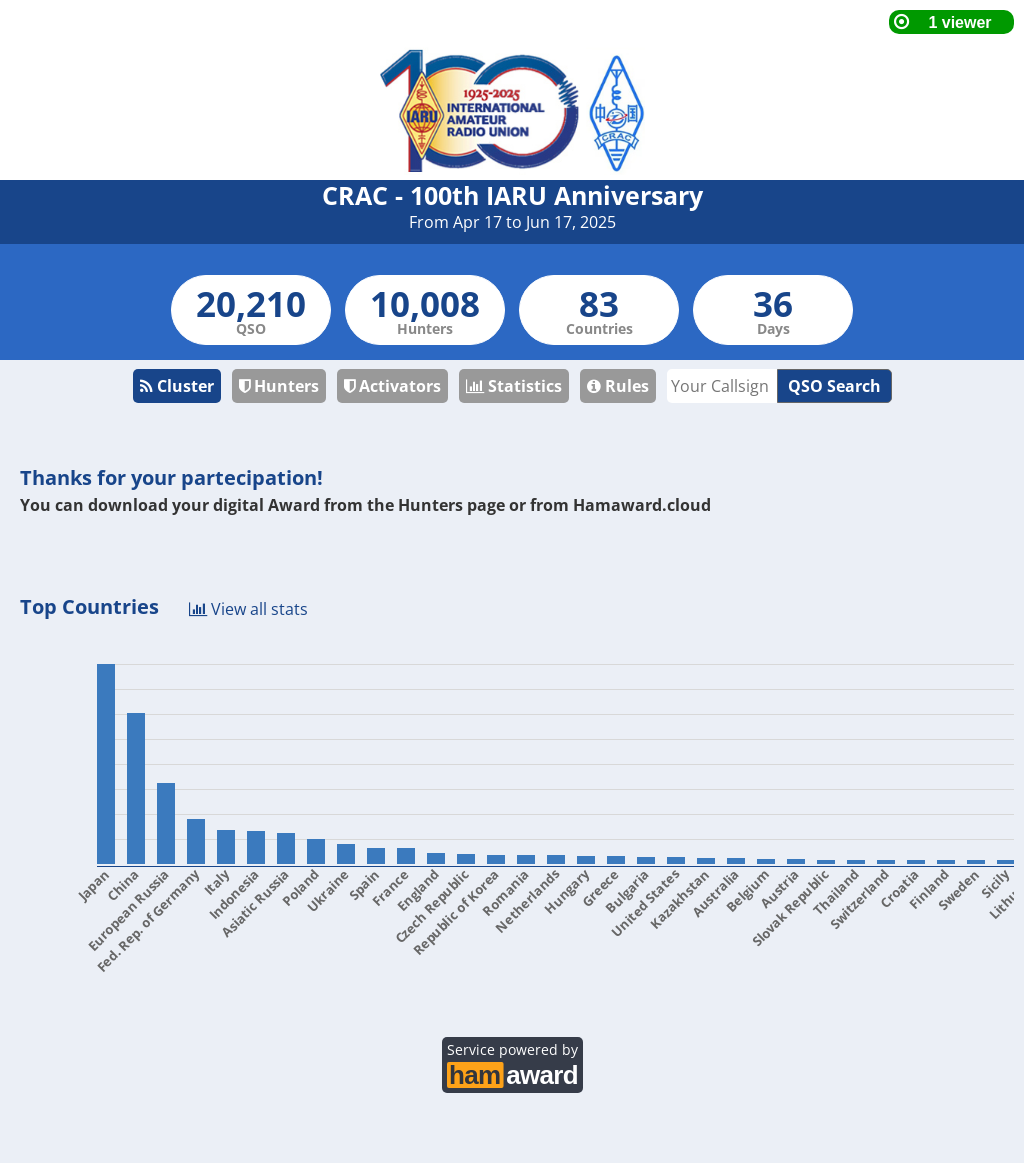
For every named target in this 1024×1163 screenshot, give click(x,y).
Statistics (514, 386)
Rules (618, 386)
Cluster (177, 386)
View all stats (248, 607)
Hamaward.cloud (642, 505)
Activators (392, 386)
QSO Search (834, 386)
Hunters (279, 386)
